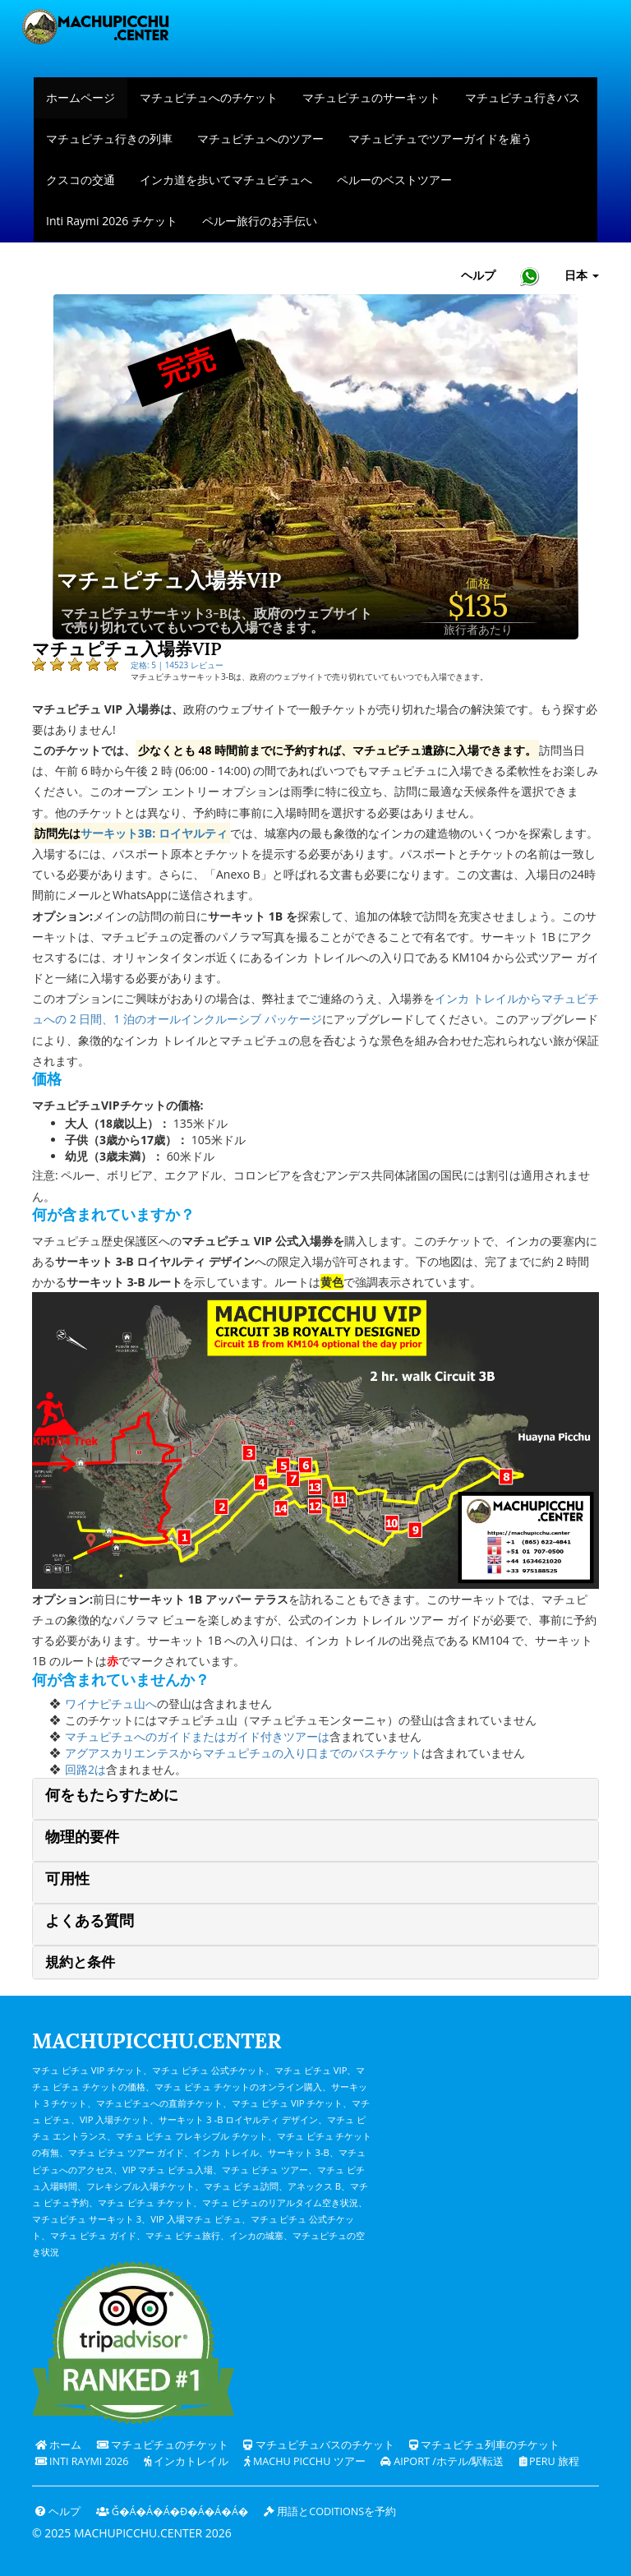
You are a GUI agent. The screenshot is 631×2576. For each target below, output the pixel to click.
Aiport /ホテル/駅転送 (442, 2461)
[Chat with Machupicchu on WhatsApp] (530, 276)
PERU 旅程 (549, 2461)
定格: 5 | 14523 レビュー (177, 665)
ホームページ (80, 97)
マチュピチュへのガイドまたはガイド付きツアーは (197, 1736)
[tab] (315, 1799)
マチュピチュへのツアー (260, 138)
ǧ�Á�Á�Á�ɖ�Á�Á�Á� (172, 2511)
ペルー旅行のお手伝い (259, 221)
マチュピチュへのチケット (209, 97)
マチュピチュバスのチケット (318, 2445)
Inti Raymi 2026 (82, 2461)
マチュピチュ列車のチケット (484, 2445)
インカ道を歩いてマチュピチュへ (226, 179)
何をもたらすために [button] (111, 1794)
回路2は (85, 1769)
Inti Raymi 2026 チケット (111, 221)
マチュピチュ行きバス (522, 97)
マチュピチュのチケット (162, 2445)
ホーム (58, 2445)
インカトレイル (186, 2461)
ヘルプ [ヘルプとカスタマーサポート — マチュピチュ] (478, 275)
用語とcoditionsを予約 (330, 2511)
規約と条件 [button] (80, 1962)
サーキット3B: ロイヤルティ (154, 833)
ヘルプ (58, 2511)
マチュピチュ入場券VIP (169, 581)
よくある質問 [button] (89, 1920)
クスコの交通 (80, 179)
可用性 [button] (67, 1878)
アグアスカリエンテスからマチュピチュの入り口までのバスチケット (243, 1753)
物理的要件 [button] (82, 1836)
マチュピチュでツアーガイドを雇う (440, 138)
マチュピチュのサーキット (371, 97)
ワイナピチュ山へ (111, 1703)
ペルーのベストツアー (394, 179)
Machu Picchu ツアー (305, 2461)
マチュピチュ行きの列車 (109, 138)
